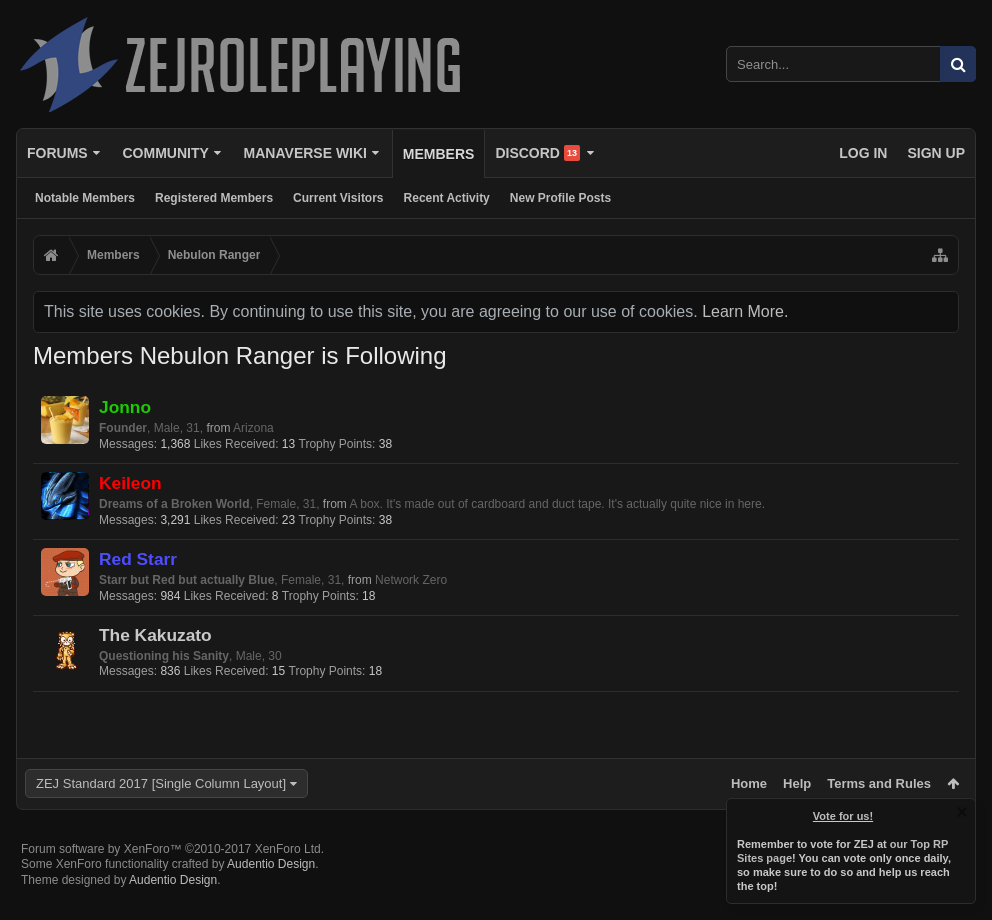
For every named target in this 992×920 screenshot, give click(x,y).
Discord (537, 153)
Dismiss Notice (962, 812)
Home (749, 783)
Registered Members (214, 198)
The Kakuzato (155, 635)
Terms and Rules (879, 783)
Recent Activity (447, 198)
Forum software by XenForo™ (172, 881)
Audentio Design (271, 896)
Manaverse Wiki (305, 153)
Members (439, 154)
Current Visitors (338, 198)
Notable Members (85, 198)
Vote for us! (843, 816)
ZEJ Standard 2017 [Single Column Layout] (161, 783)
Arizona (253, 428)
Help (797, 783)
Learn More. (745, 311)
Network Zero (411, 580)
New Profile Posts (560, 198)
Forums (57, 153)
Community (165, 153)
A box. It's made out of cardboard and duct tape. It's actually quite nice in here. (558, 504)
